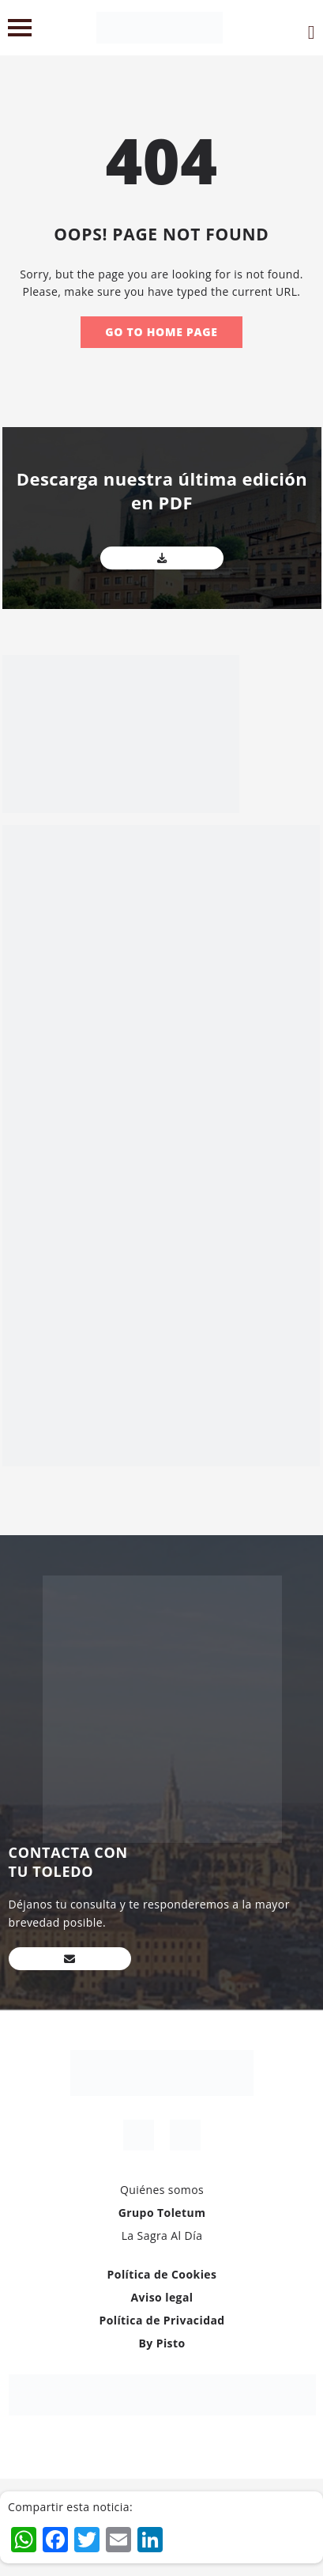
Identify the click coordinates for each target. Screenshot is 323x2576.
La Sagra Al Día (162, 2235)
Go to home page (161, 331)
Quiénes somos (162, 2189)
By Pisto (161, 2343)
